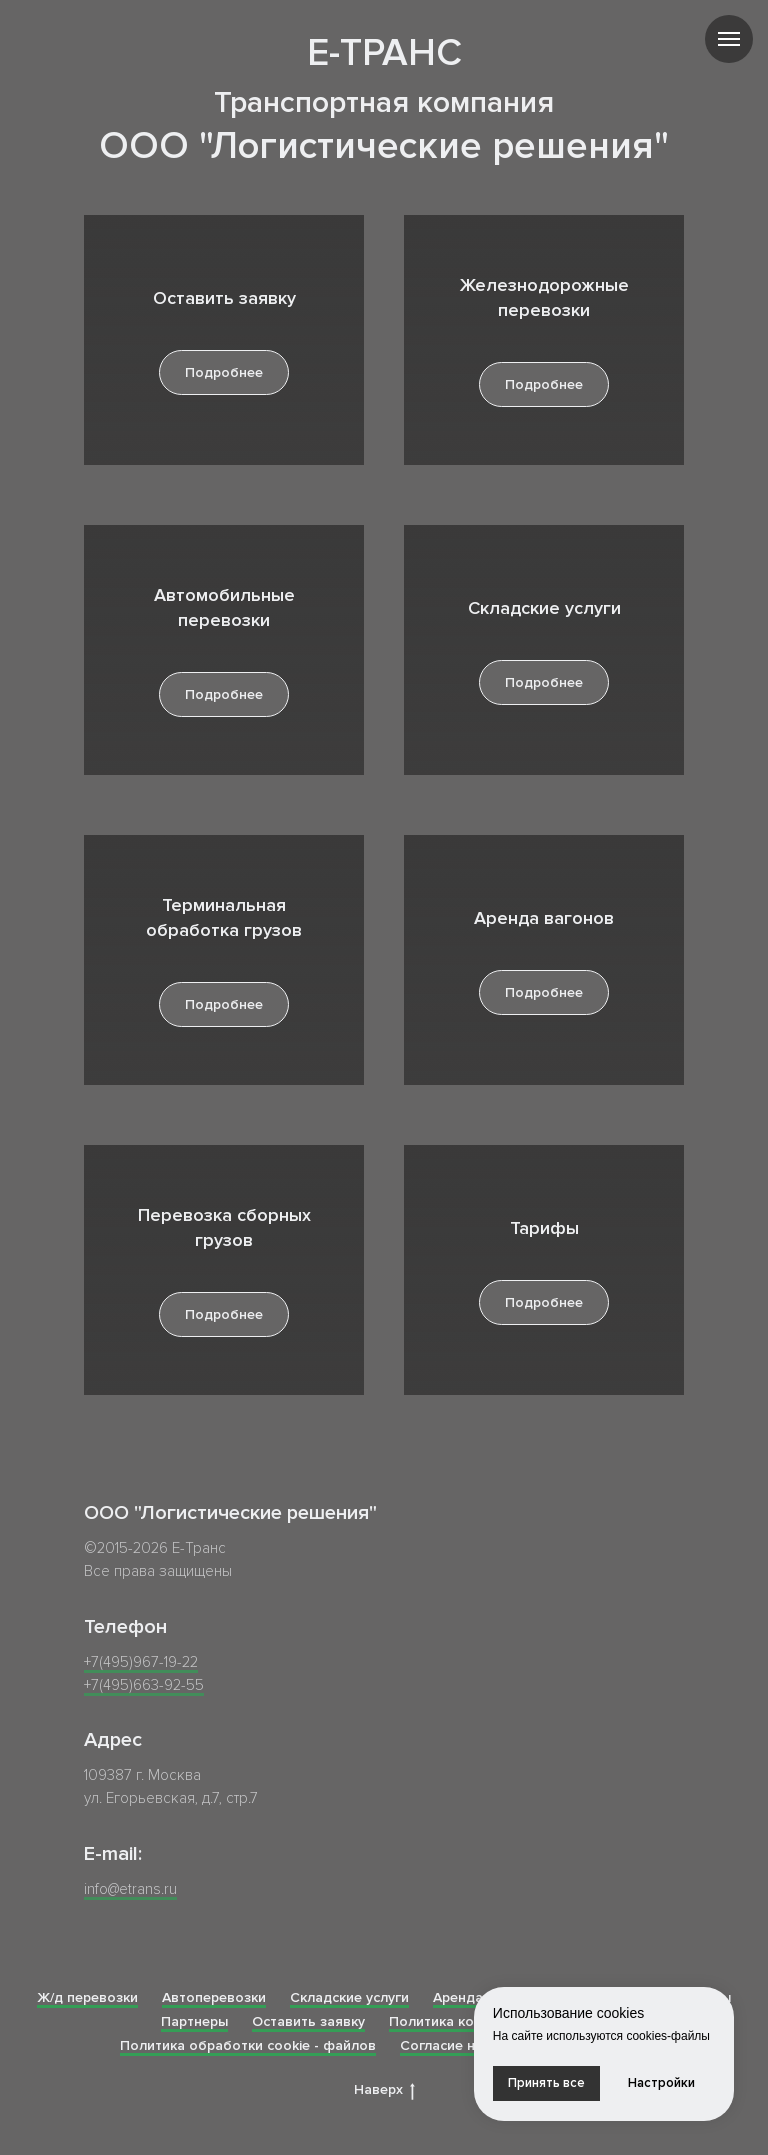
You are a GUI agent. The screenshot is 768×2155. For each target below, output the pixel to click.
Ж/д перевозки (87, 1997)
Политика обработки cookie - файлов (248, 2045)
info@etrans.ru (130, 1889)
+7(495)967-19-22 (141, 1662)
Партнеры (194, 2021)
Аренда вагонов (544, 918)
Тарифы (544, 1228)
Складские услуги (544, 608)
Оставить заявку (224, 298)
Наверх (384, 2090)
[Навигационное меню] (729, 39)
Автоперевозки (214, 1997)
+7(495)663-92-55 (144, 1685)
